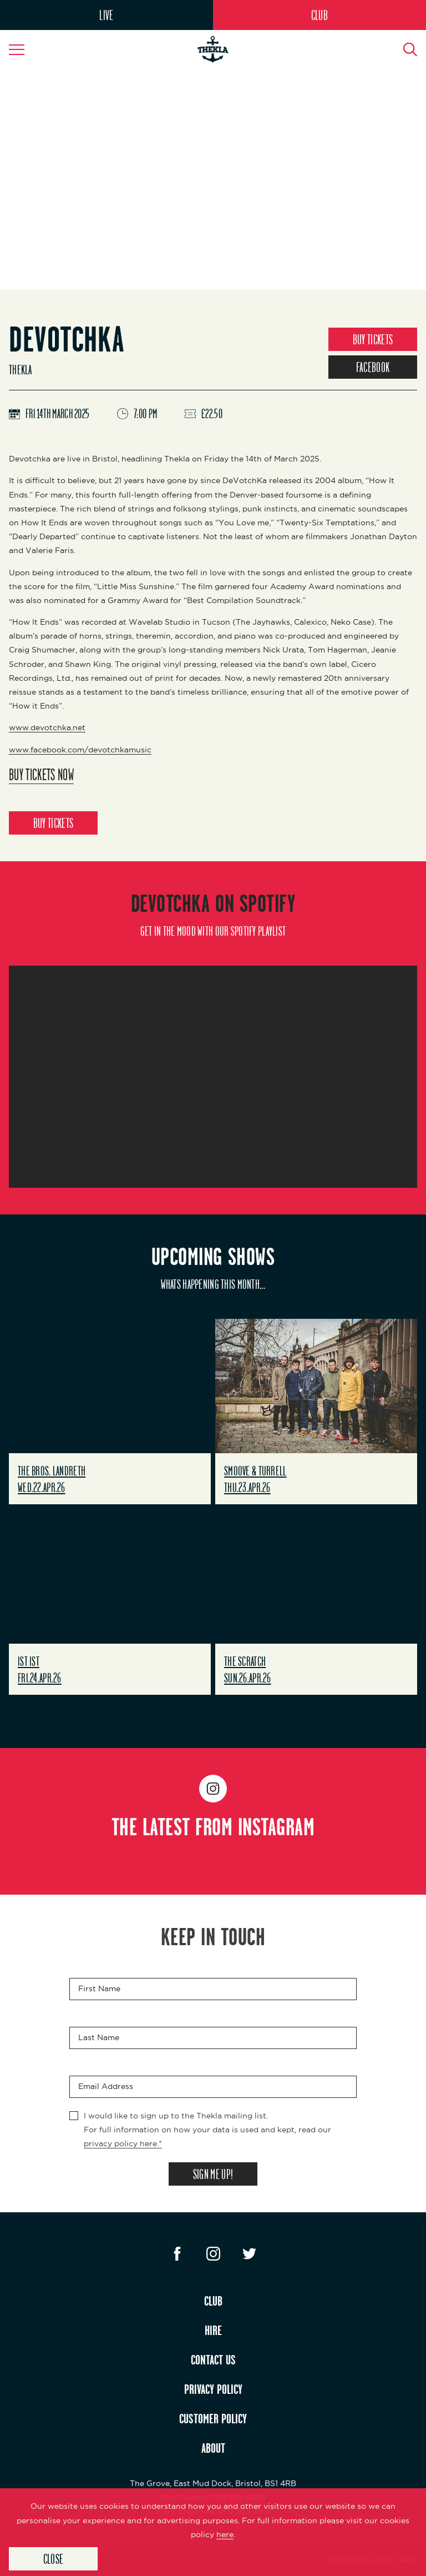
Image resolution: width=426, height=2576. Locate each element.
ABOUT (213, 2448)
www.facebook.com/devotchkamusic (80, 749)
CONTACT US (213, 2359)
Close (53, 2559)
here (225, 2534)
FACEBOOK (372, 367)
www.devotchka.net (47, 727)
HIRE (213, 2330)
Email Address (105, 2086)
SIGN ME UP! (213, 2174)
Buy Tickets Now (41, 774)
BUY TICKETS (373, 339)
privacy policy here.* (123, 2143)
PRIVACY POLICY (213, 2389)
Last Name (98, 2037)
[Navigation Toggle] (22, 49)
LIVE (106, 15)
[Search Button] (403, 49)
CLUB (319, 15)
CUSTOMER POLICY (213, 2418)
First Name (99, 1988)
